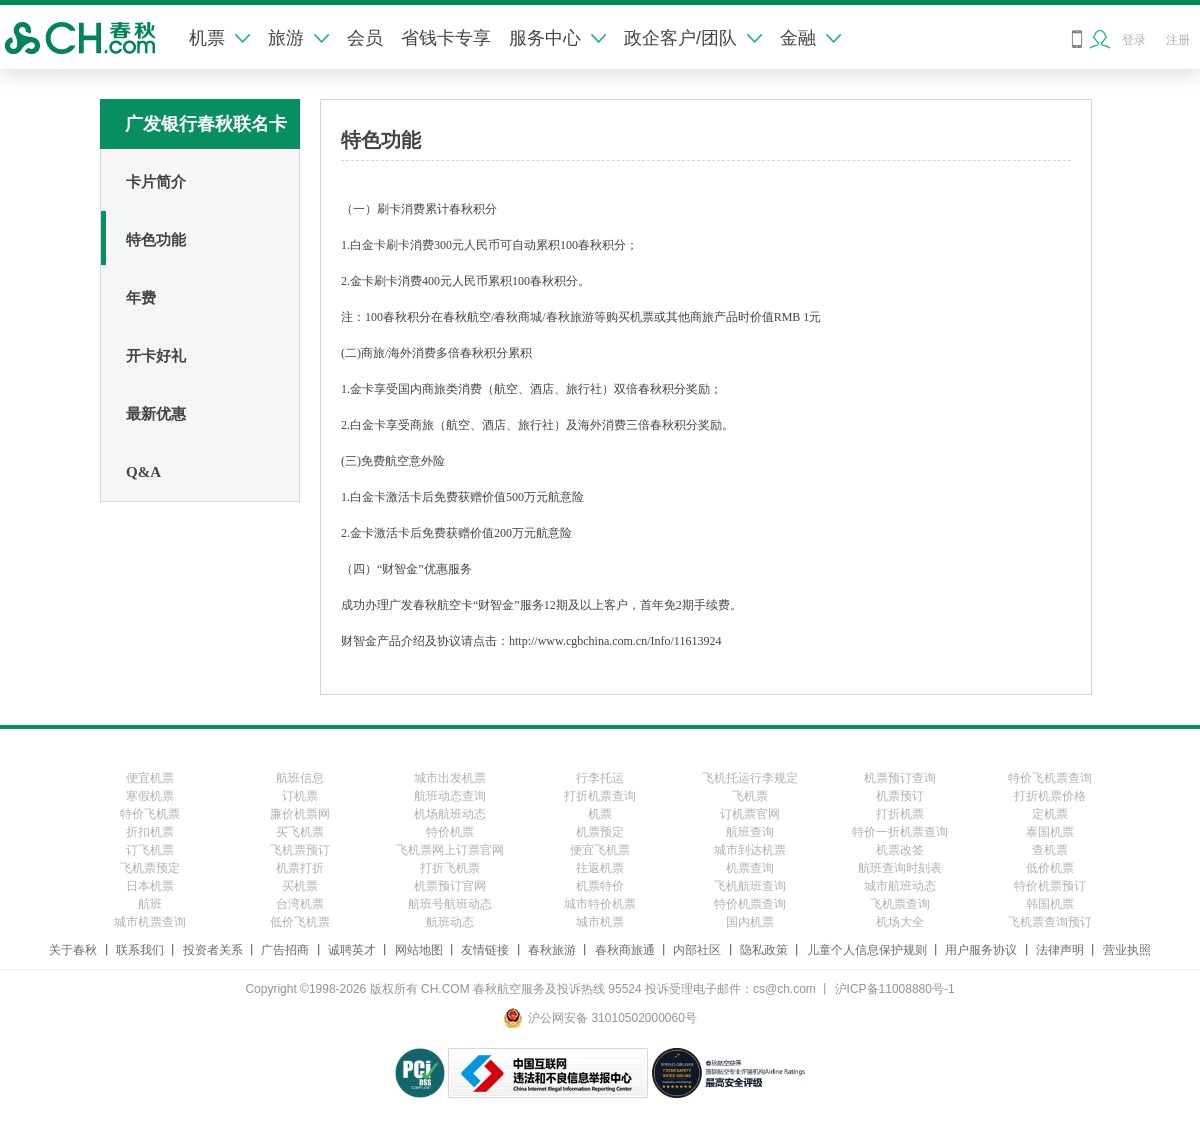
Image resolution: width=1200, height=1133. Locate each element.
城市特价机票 (600, 904)
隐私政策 (764, 950)
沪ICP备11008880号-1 (895, 989)
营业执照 (1127, 950)
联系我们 (140, 950)
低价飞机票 (300, 922)
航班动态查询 (450, 796)
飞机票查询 (900, 904)
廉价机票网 (300, 814)
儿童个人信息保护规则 (867, 950)
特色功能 (156, 240)
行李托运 (600, 778)
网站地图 (419, 950)
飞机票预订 (300, 850)
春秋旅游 (552, 950)
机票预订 (900, 796)
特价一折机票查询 (900, 832)
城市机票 (600, 922)
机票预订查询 (900, 778)
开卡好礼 (156, 356)
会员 (365, 38)
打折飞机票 (450, 868)
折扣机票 (150, 832)
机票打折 (300, 868)
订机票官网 (750, 814)
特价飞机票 (150, 814)
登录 (1134, 40)
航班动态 (450, 922)
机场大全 (900, 922)
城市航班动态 (900, 886)
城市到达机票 (750, 850)
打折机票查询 (600, 796)
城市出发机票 (450, 778)
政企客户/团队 (693, 38)
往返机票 (600, 868)
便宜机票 (150, 778)
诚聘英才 (352, 950)
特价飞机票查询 (1050, 778)
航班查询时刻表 (900, 868)
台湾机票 (300, 904)
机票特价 (600, 886)
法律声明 (1060, 950)
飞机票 (750, 796)
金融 (810, 38)
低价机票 (1050, 868)
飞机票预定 (150, 868)
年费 (141, 298)
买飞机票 (300, 832)
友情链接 (485, 950)
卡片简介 (156, 182)
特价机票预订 (1050, 886)
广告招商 (285, 950)
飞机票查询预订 (1050, 922)
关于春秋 (73, 950)
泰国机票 (1050, 832)
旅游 (298, 38)
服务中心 (557, 38)
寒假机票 (150, 796)
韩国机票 (1050, 904)
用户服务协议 (981, 950)
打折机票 (900, 814)
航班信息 (300, 778)
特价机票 (450, 832)
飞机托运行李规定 (750, 778)
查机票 (1050, 850)
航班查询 (750, 832)
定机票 (1050, 814)
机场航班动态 (450, 814)
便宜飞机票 (600, 850)
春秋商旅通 (625, 950)
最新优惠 (156, 414)
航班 (150, 904)
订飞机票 (150, 850)
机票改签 (900, 850)
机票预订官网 (450, 886)
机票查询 (750, 868)
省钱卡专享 (446, 38)
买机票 (300, 886)
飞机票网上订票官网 (450, 850)
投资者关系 (213, 950)
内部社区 (697, 950)
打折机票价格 (1050, 796)
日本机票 (150, 886)
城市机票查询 (150, 922)
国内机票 (750, 922)
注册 (1178, 40)
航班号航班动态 (450, 904)
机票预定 (600, 832)
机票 (219, 38)
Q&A (143, 472)
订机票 (300, 796)
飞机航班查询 (750, 886)
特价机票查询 (750, 904)
